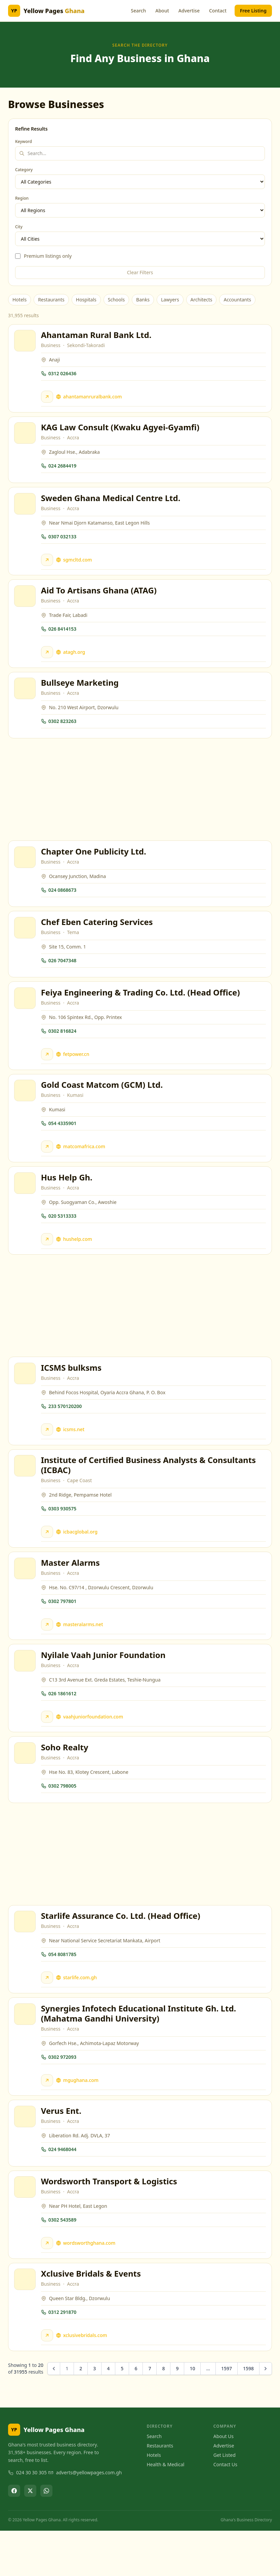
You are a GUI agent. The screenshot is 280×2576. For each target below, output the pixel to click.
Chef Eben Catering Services (98, 936)
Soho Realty (65, 1780)
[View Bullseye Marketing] (26, 699)
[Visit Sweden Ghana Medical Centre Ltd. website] (48, 566)
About (162, 10)
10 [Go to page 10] (192, 2414)
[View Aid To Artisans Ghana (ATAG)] (26, 604)
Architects (201, 299)
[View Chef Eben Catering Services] (26, 942)
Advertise (189, 10)
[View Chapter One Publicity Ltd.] (26, 869)
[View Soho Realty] (26, 1786)
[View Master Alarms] (26, 1596)
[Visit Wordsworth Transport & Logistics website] (48, 2285)
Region (22, 198)
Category (24, 170)
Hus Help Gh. (67, 1198)
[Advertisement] (140, 801)
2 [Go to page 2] (80, 2414)
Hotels (19, 299)
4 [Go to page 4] (108, 2414)
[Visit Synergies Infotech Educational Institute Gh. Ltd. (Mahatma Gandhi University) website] (48, 2117)
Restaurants (51, 299)
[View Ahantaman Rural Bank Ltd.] (26, 342)
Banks (143, 299)
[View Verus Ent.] (26, 2156)
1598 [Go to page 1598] (248, 2414)
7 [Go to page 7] (149, 2414)
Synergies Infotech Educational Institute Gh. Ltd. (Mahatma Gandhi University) (139, 2050)
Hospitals (86, 299)
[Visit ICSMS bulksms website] (48, 1453)
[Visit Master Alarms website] (48, 1653)
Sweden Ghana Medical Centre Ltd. (112, 503)
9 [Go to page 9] (177, 2414)
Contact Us (225, 2510)
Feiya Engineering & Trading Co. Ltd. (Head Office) (141, 1009)
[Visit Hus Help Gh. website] (48, 1261)
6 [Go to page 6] (135, 2414)
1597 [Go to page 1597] (226, 2414)
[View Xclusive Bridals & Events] (26, 2323)
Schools (116, 299)
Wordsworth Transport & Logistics (110, 2223)
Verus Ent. (62, 2150)
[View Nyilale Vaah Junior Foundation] (26, 1691)
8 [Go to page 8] (163, 2414)
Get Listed (224, 2500)
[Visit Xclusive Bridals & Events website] (48, 2380)
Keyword (23, 141)
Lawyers (170, 299)
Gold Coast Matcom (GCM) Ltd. (103, 1104)
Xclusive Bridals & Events (92, 2317)
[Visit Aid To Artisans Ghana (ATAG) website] (48, 660)
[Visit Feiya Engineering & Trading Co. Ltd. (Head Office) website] (48, 1071)
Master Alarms (71, 1590)
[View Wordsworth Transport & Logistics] (26, 2229)
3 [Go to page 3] (94, 2414)
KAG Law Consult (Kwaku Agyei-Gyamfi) (121, 430)
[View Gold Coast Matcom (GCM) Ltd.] (26, 1110)
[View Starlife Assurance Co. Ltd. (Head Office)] (26, 1956)
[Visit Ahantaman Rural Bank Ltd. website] (48, 398)
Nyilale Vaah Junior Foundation (104, 1685)
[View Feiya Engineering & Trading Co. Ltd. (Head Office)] (26, 1015)
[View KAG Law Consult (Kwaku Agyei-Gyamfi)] (26, 436)
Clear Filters (140, 272)
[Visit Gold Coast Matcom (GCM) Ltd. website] (48, 1166)
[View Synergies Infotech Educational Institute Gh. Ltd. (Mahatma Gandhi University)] (26, 2051)
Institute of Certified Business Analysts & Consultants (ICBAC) (149, 1491)
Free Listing (253, 10)
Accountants (237, 299)
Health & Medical (166, 2510)
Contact (218, 10)
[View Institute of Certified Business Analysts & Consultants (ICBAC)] (26, 1492)
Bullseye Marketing (81, 692)
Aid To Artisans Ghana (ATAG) (100, 598)
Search (138, 10)
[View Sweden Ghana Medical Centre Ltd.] (26, 509)
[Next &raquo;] (265, 2414)
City (19, 227)
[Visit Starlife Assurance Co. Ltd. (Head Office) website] (48, 2013)
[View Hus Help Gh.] (26, 1204)
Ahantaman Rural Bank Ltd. (97, 336)
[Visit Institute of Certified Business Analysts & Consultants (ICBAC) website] (48, 1558)
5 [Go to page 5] (122, 2414)
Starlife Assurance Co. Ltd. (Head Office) (121, 1950)
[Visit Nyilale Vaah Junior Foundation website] (48, 1747)
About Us (223, 2481)
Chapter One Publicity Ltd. (94, 863)
